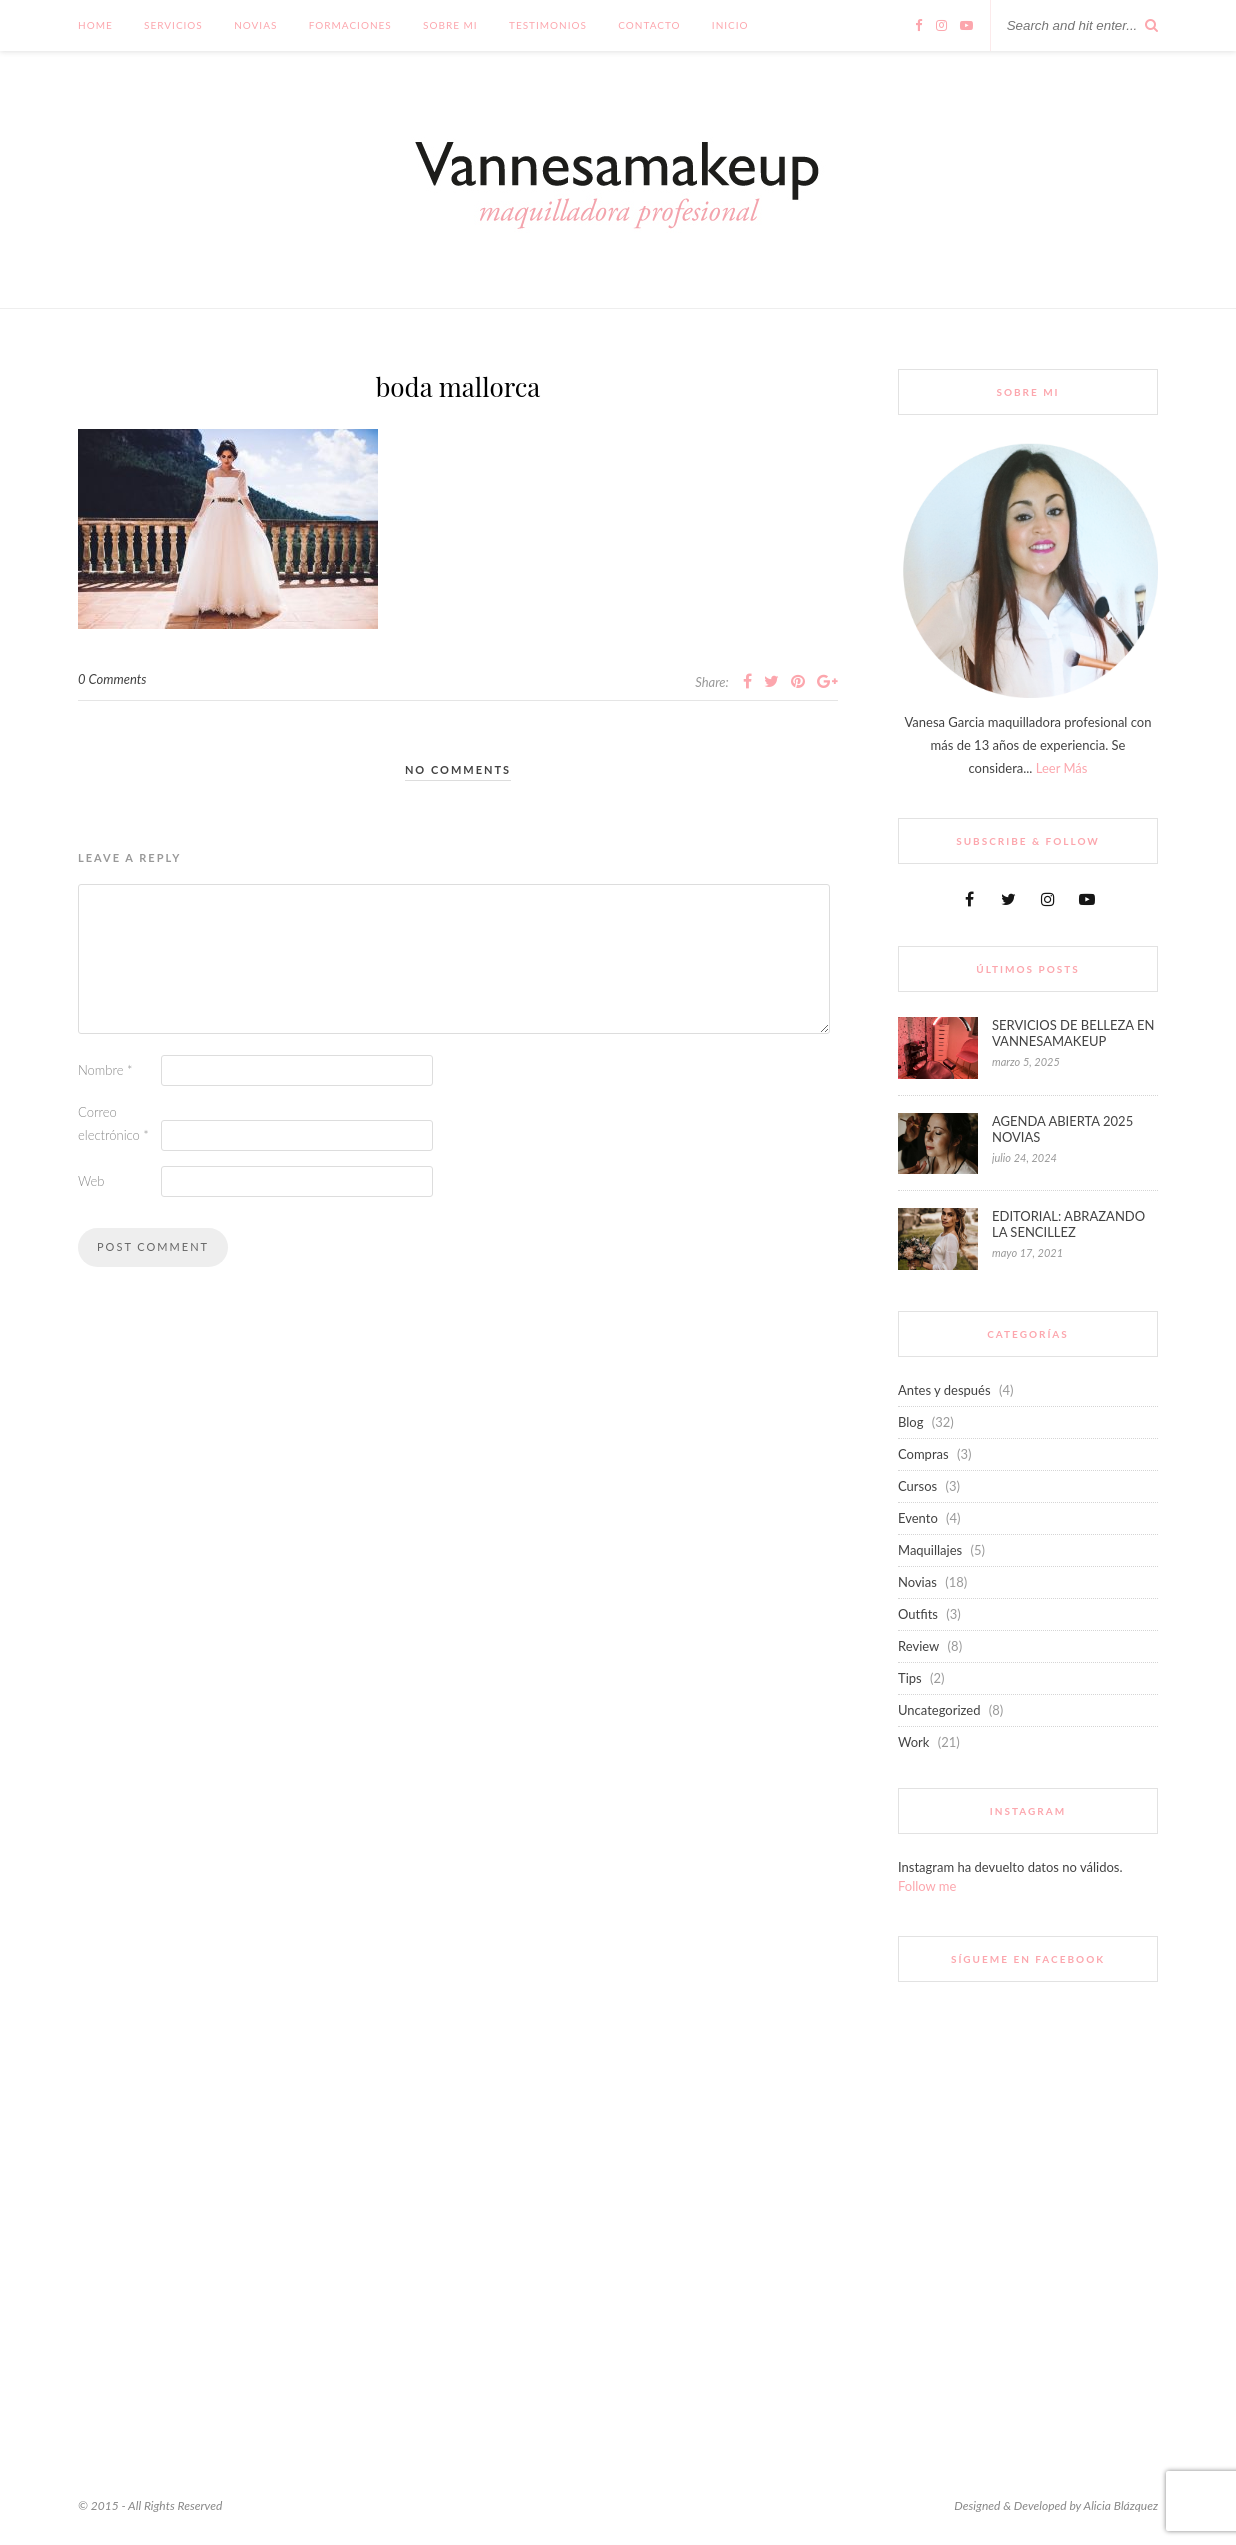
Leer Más (1062, 768)
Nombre (105, 1070)
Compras (923, 1454)
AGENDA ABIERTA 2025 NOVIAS (1062, 1129)
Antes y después (944, 1390)
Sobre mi (450, 25)
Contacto (649, 25)
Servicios (173, 25)
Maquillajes (930, 1550)
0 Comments (112, 679)
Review (918, 1646)
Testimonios (548, 25)
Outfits (918, 1614)
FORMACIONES (350, 25)
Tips (910, 1678)
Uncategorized (939, 1710)
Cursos (917, 1486)
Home (95, 25)
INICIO (730, 25)
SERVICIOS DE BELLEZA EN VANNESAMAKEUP (1073, 1033)
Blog (910, 1422)
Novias (255, 25)
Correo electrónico (113, 1123)
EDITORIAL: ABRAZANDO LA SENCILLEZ (1068, 1224)
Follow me (927, 1886)
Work (913, 1742)
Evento (918, 1518)
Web (91, 1181)
